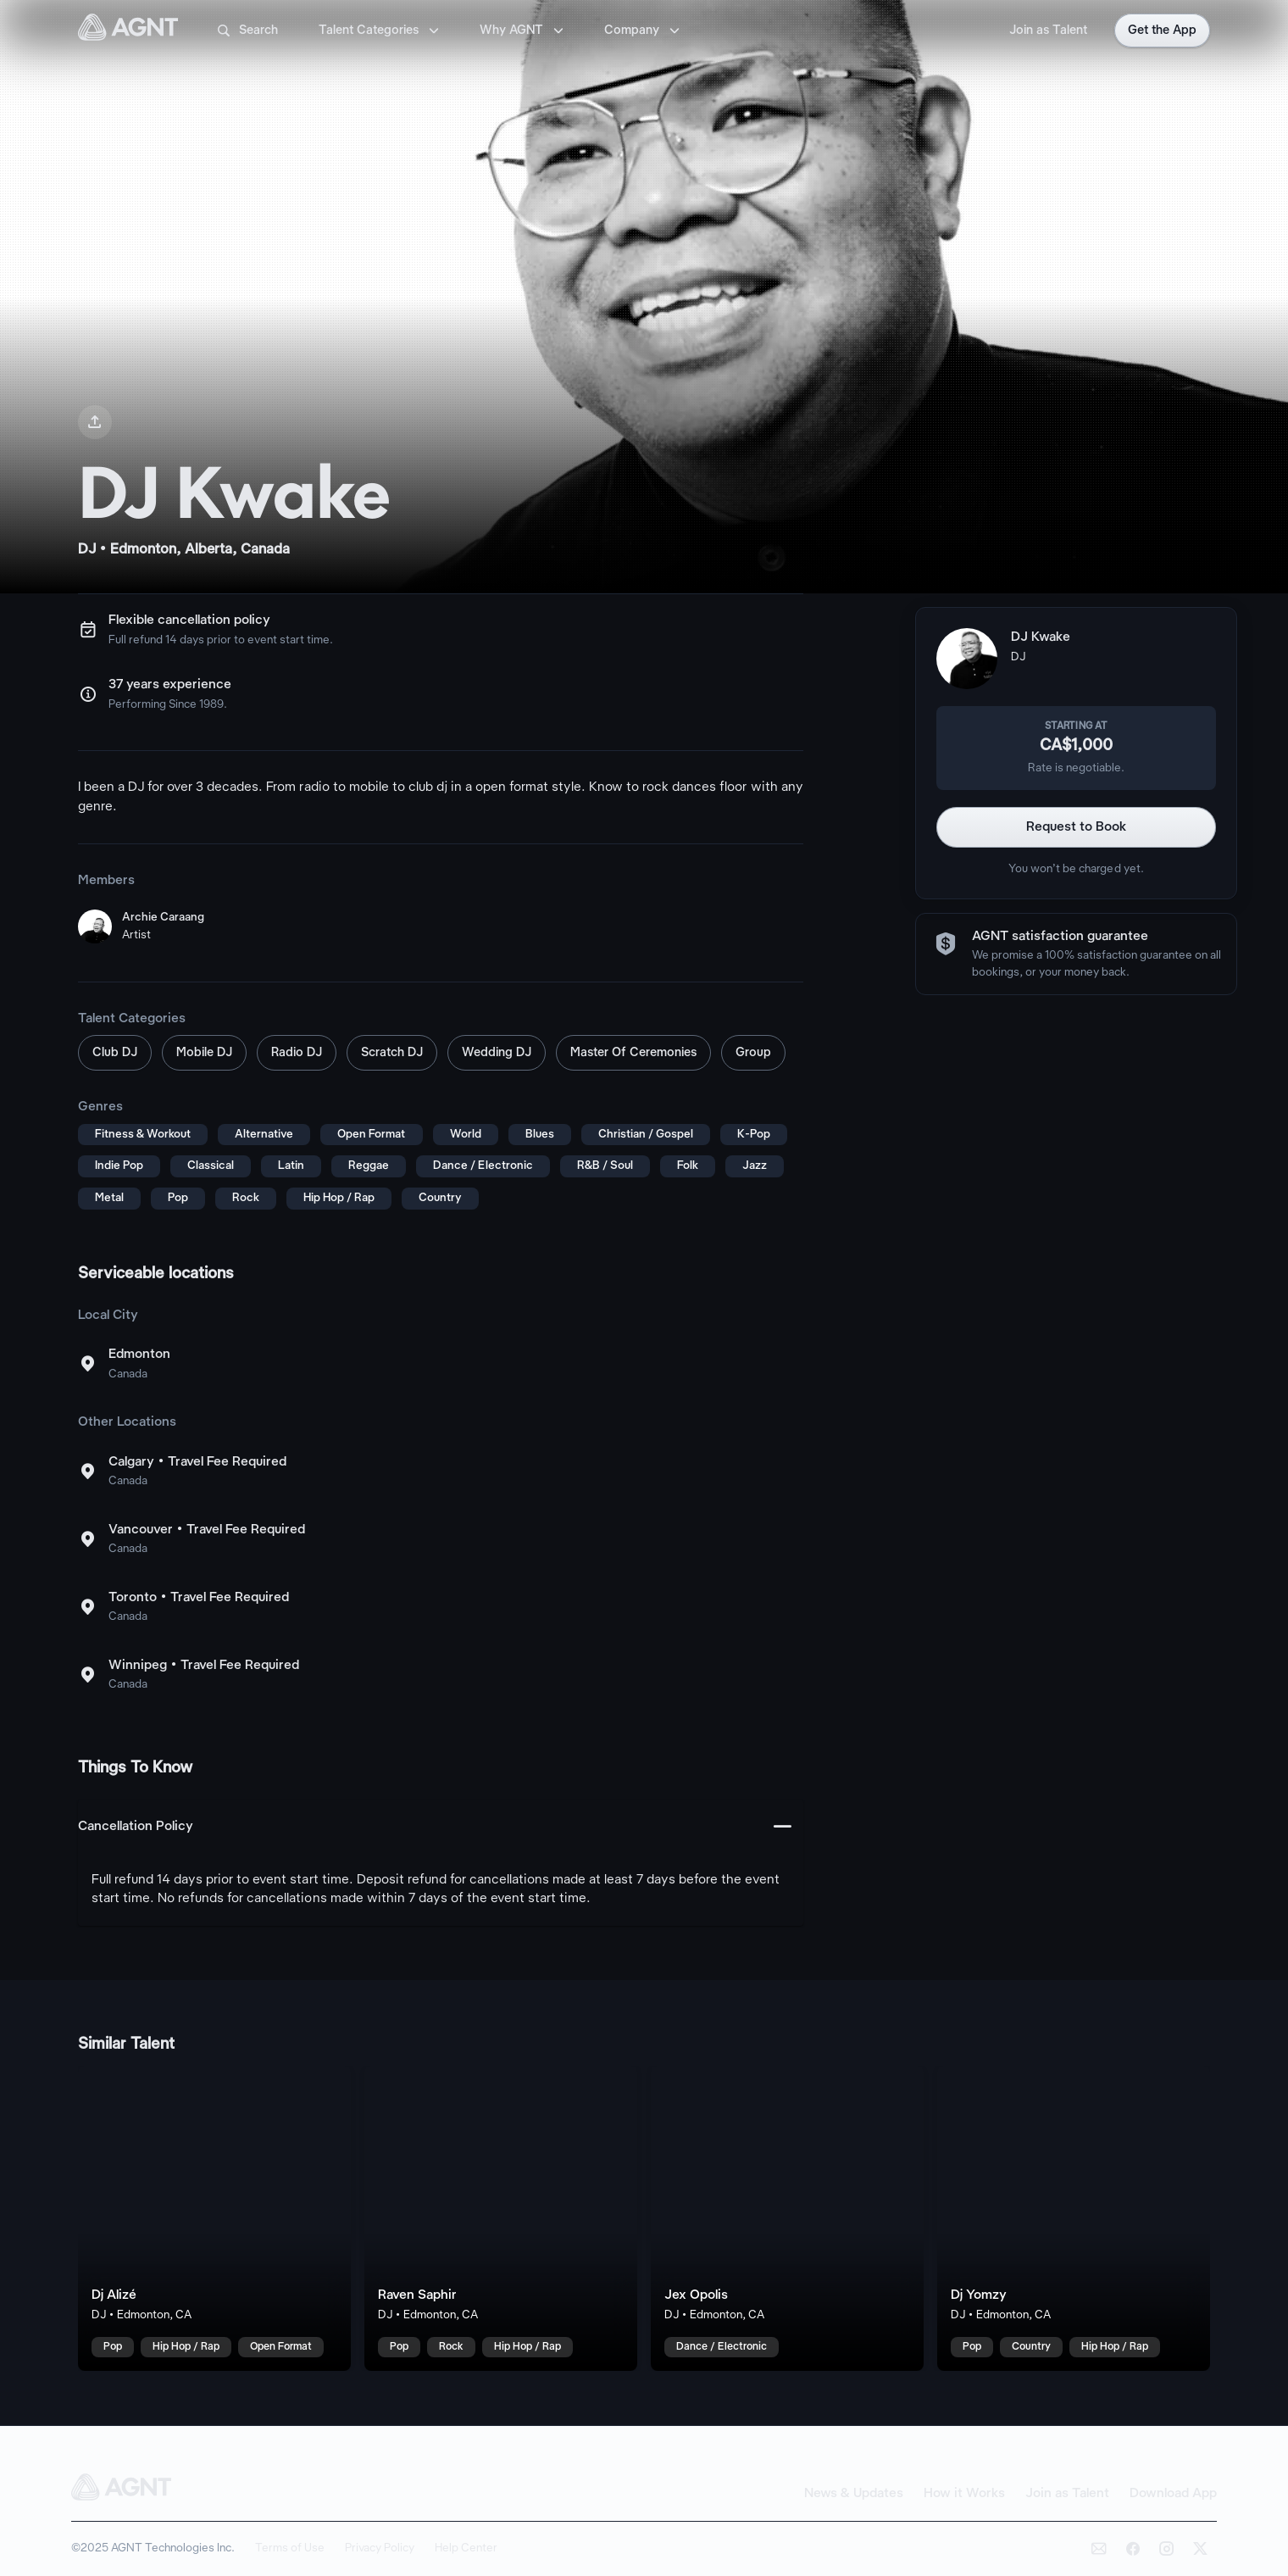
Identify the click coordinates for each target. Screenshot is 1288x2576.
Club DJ (114, 1053)
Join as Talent (1048, 30)
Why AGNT (523, 30)
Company (643, 30)
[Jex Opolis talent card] (787, 2218)
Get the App (1162, 30)
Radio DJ (296, 1053)
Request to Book (1076, 827)
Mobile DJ (204, 1053)
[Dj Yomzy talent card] (1073, 2218)
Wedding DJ (496, 1053)
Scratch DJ (392, 1053)
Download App (1173, 2494)
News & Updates (853, 2494)
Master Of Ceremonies (633, 1053)
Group (753, 1053)
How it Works (964, 2494)
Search (246, 30)
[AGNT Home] (128, 30)
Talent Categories (380, 30)
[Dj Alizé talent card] (214, 2218)
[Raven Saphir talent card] (500, 2218)
